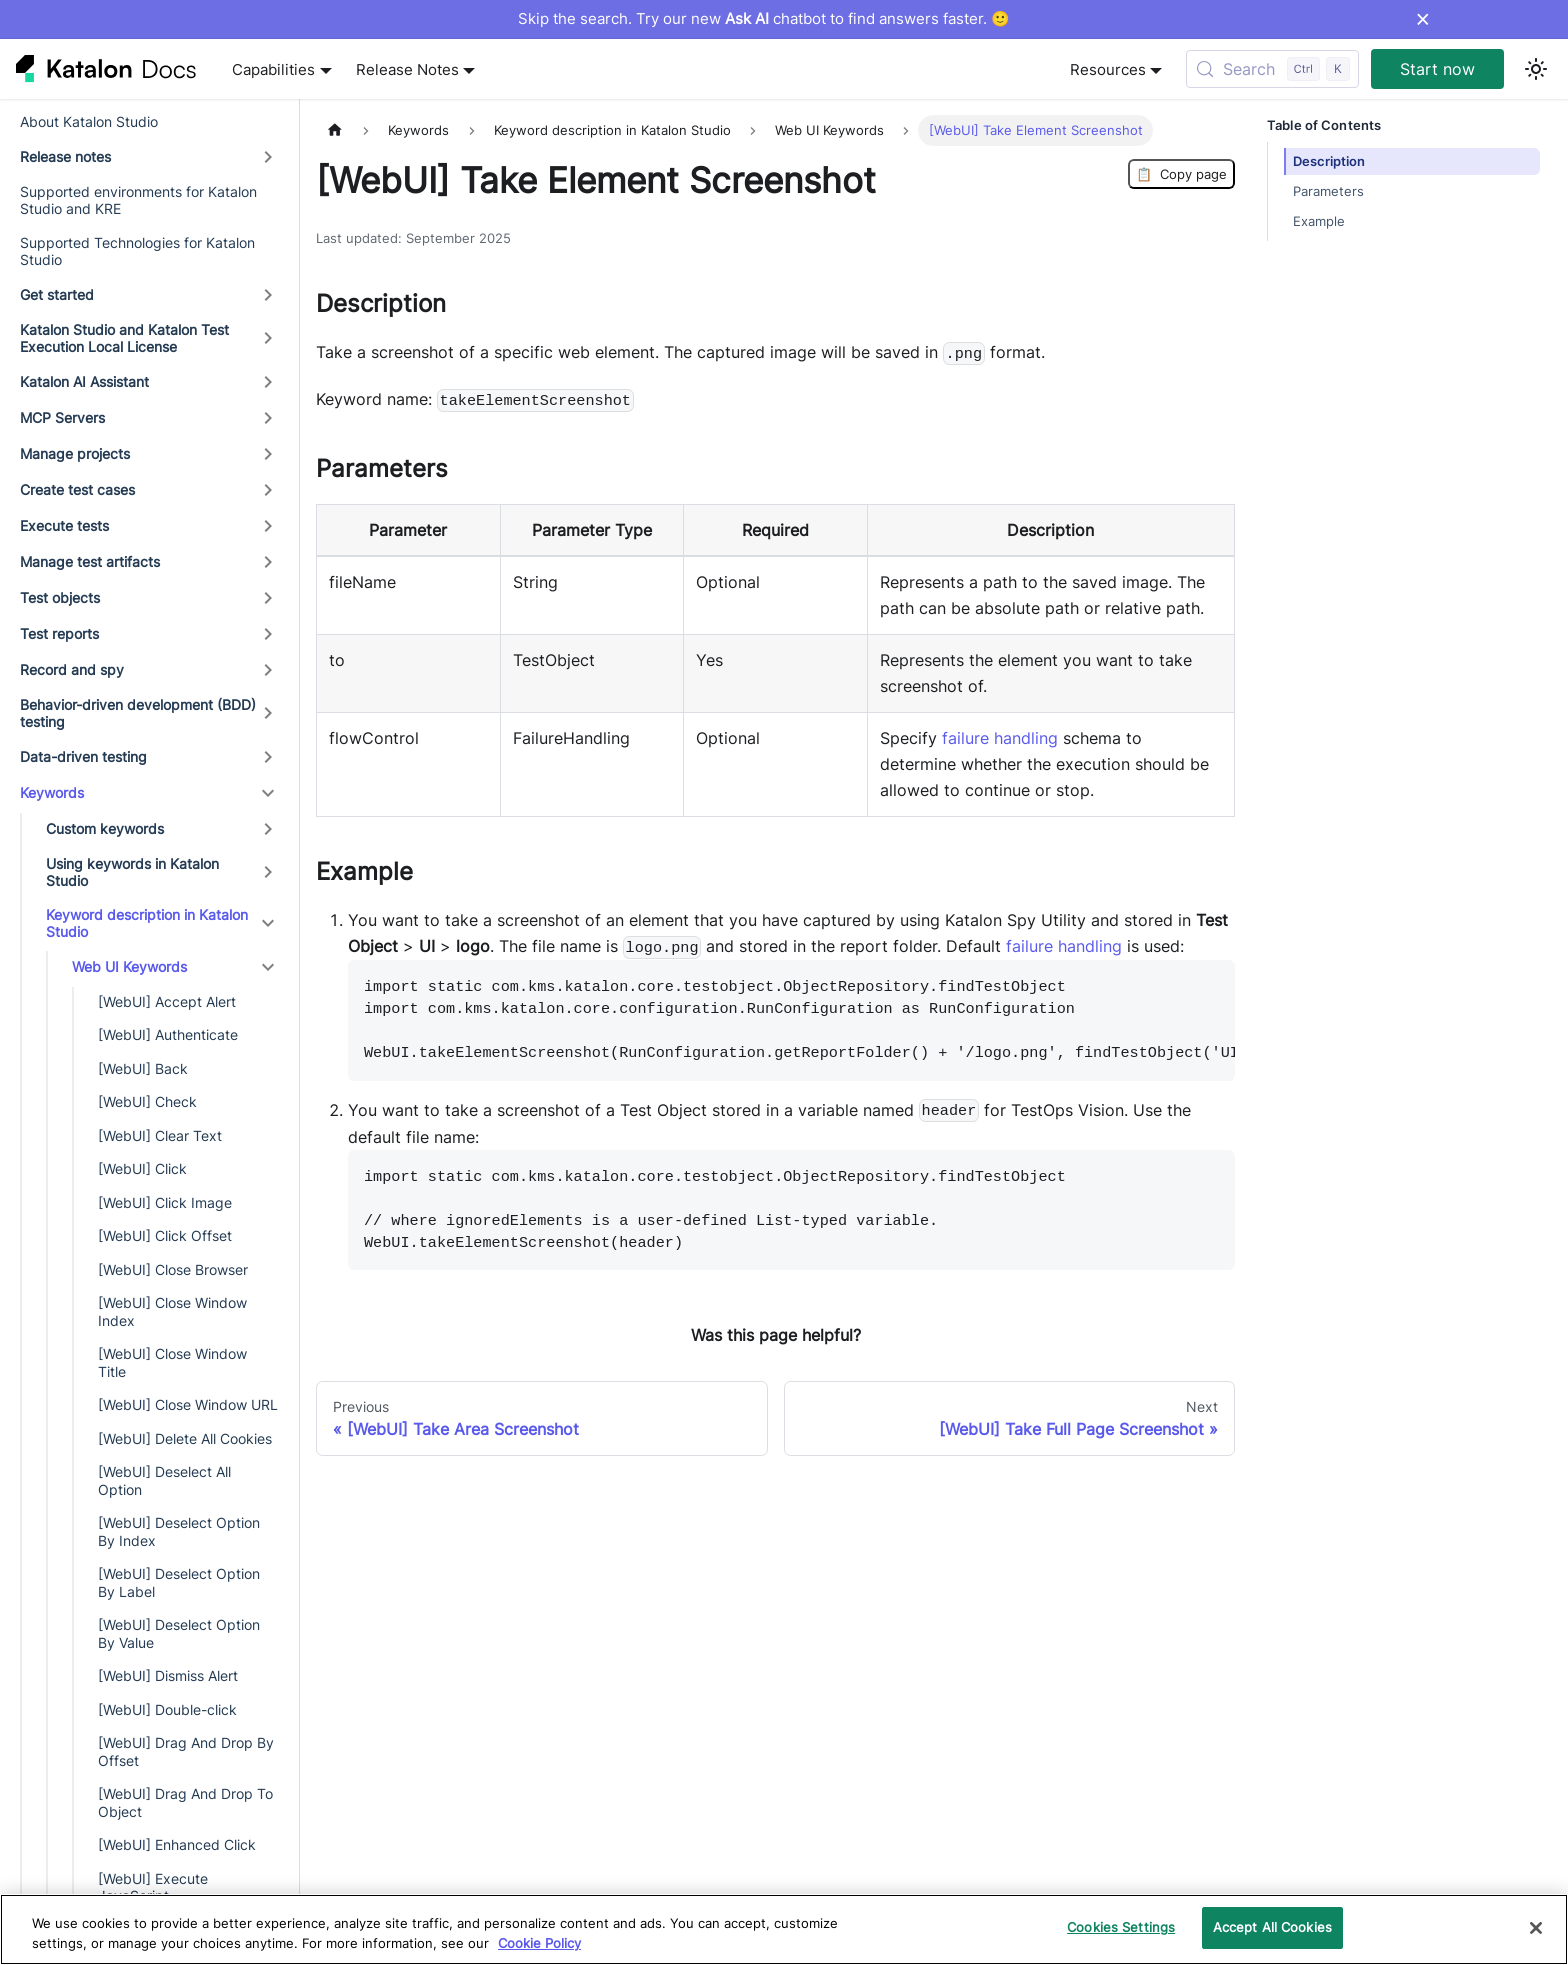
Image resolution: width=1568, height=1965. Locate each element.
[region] (784, 1929)
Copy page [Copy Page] (1181, 174)
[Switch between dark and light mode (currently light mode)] (1536, 69)
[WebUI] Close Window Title (172, 1362)
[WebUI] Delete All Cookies (185, 1438)
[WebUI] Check (147, 1101)
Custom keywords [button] (105, 828)
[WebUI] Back (143, 1068)
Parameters (1328, 191)
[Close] (1536, 1928)
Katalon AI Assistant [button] (84, 381)
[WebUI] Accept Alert (167, 1001)
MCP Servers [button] (62, 417)
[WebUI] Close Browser (173, 1269)
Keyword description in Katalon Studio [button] (147, 923)
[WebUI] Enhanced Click (177, 1844)
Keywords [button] (52, 792)
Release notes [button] (65, 156)
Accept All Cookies (1272, 1927)
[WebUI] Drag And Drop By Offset (186, 1751)
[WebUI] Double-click (167, 1709)
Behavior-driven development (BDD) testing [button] (138, 713)
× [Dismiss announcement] (1422, 19)
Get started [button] (57, 294)
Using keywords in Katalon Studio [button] (132, 872)
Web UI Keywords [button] (129, 966)
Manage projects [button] (75, 453)
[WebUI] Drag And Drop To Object (185, 1802)
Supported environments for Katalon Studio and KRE (138, 200)
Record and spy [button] (72, 669)
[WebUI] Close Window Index (172, 1311)
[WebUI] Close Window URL (188, 1404)
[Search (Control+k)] (1272, 69)
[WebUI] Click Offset (165, 1235)
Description (1329, 161)
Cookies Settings (1121, 1927)
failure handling (1000, 738)
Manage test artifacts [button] (90, 561)
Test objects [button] (60, 597)
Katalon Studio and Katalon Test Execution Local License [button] (124, 338)
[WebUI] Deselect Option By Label (179, 1582)
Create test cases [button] (77, 489)
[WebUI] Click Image (165, 1202)
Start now (1437, 69)
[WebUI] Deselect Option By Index (179, 1531)
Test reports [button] (59, 633)
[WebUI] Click (142, 1168)
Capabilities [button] (273, 69)
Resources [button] (1108, 69)
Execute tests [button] (64, 525)
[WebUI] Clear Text (160, 1135)
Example (1319, 221)
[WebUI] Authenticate (168, 1034)
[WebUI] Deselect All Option (164, 1480)
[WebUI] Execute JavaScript (153, 1887)
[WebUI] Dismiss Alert (168, 1675)
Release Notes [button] (407, 69)
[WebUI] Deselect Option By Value (179, 1633)
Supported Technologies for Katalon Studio (137, 251)
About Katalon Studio (89, 121)
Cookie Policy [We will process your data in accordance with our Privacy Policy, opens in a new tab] (539, 1943)
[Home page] (335, 130)
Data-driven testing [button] (83, 756)
